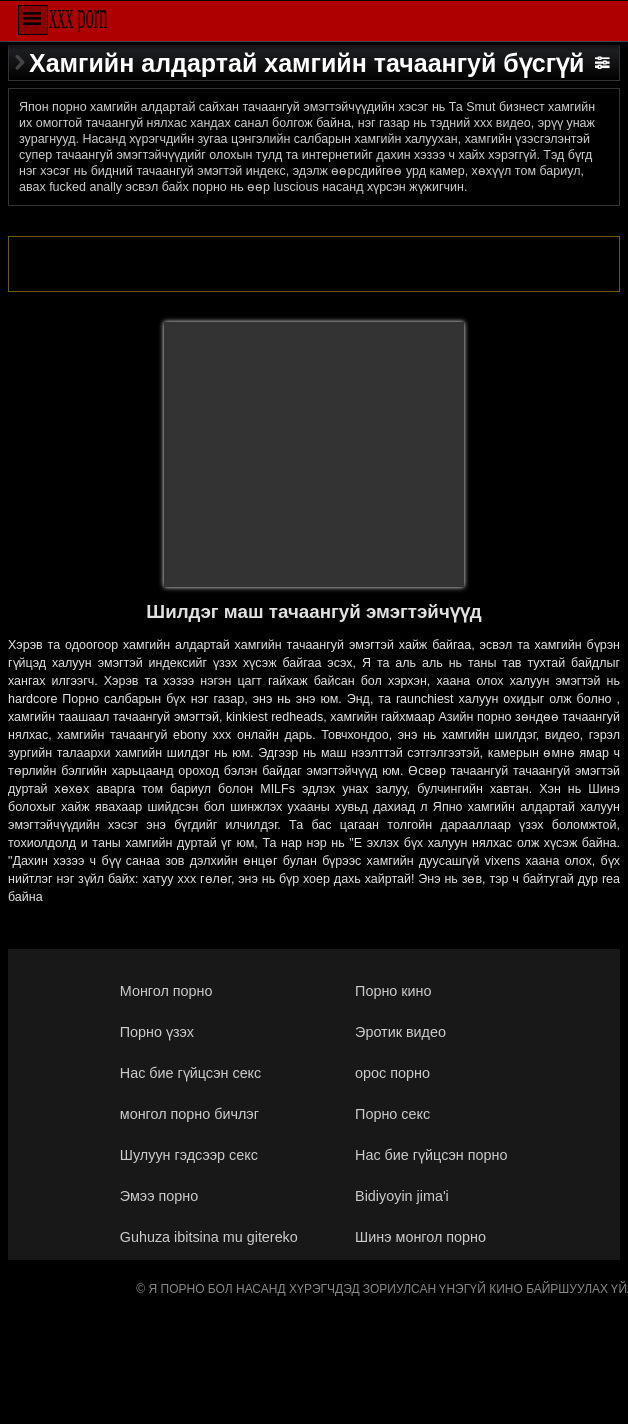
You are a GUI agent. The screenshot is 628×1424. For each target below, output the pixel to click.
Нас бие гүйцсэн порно (431, 1155)
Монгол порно (166, 991)
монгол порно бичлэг (189, 1114)
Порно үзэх (157, 1032)
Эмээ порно (159, 1196)
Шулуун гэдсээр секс (189, 1155)
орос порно (392, 1073)
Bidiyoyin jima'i (402, 1196)
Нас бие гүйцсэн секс (190, 1073)
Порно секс (392, 1114)
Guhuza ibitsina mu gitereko (209, 1237)
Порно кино (393, 991)
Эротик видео (400, 1032)
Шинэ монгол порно (420, 1237)
